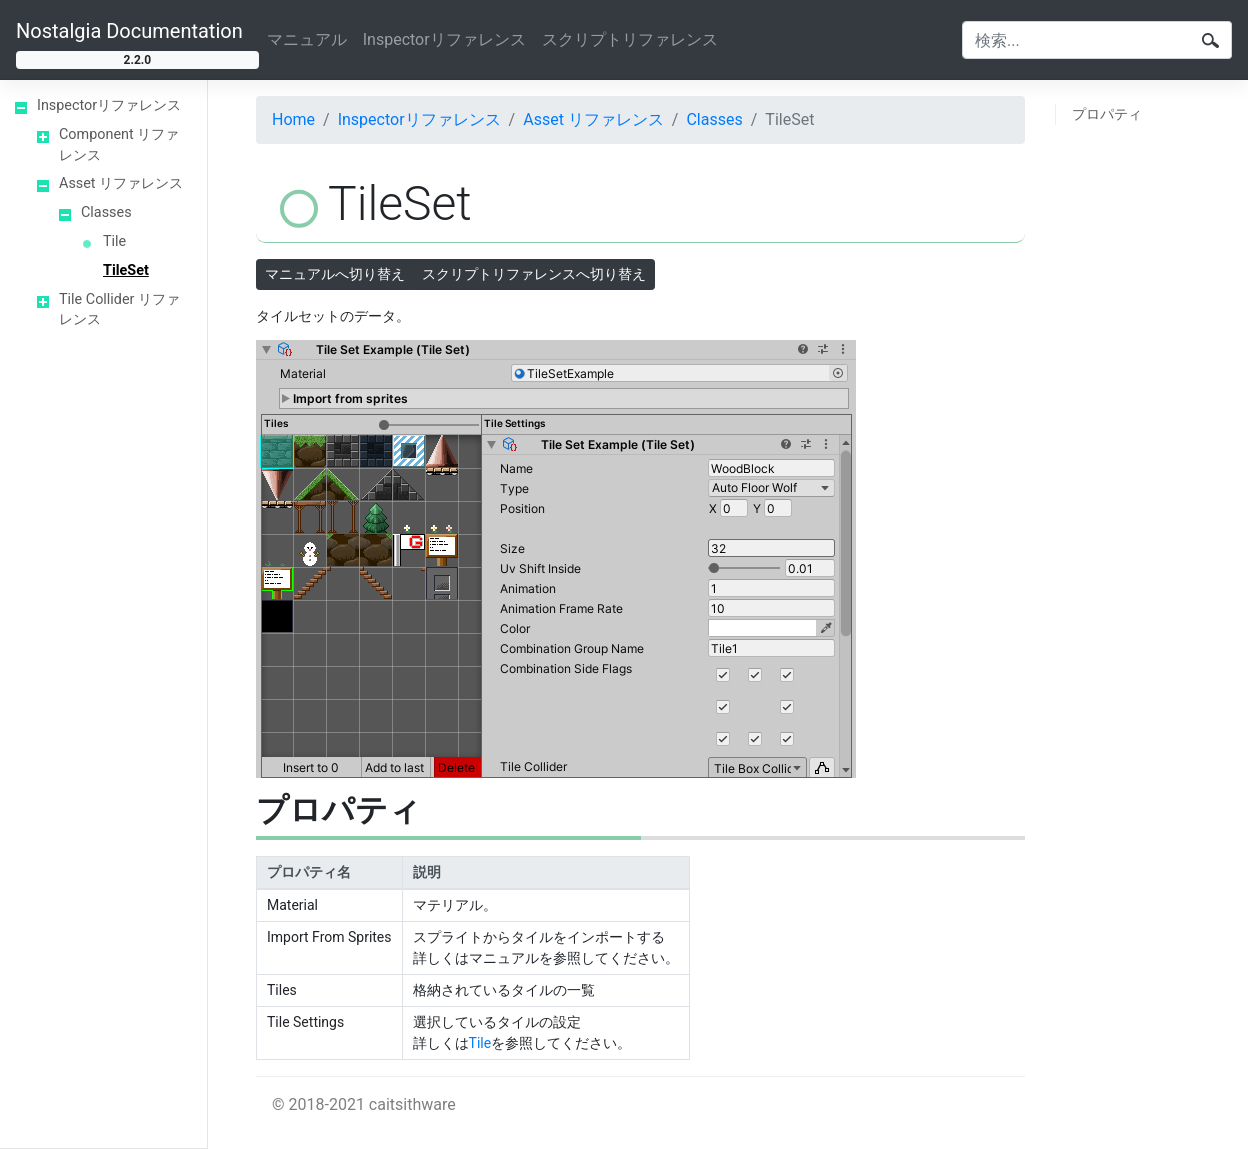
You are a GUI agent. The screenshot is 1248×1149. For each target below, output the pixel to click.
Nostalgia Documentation (129, 31)
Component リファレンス (119, 145)
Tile (114, 241)
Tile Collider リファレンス (119, 310)
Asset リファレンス (121, 183)
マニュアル (307, 39)
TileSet (126, 270)
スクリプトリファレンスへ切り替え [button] (534, 274)
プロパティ (1107, 114)
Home (293, 119)
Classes (106, 212)
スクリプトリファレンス (630, 39)
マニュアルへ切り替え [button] (335, 274)
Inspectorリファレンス (444, 39)
